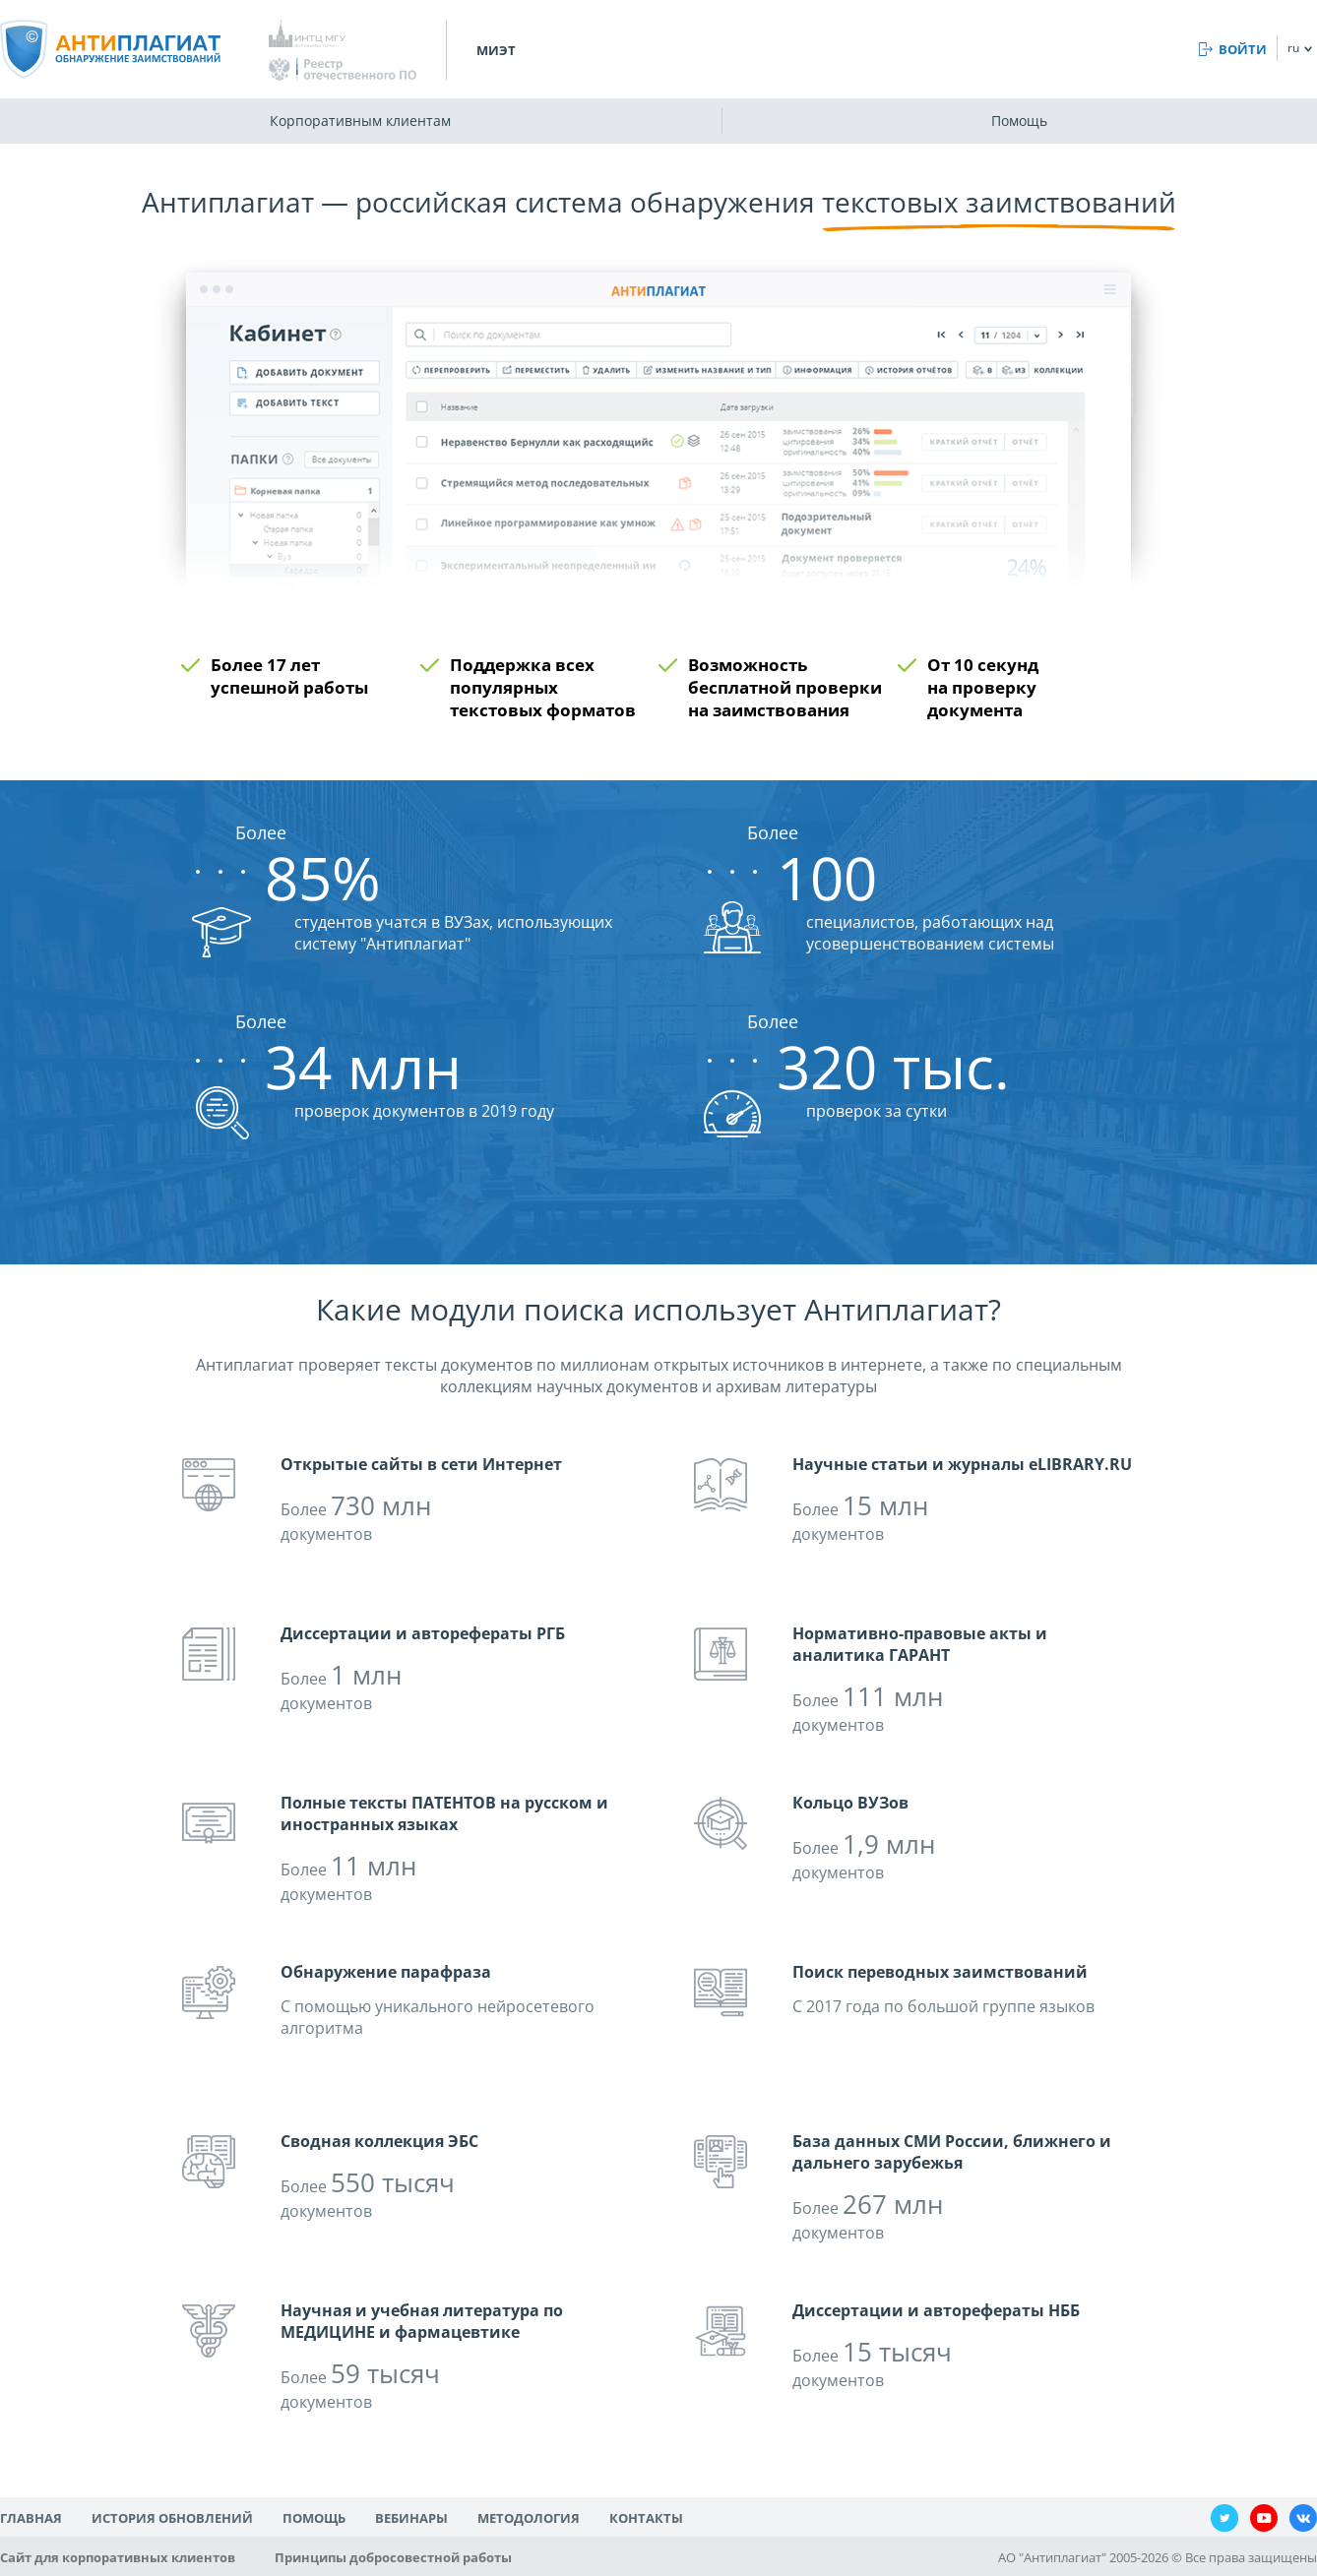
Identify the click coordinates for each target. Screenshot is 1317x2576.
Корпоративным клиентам (360, 120)
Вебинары (411, 2518)
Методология (528, 2518)
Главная (31, 2518)
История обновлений (172, 2518)
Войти (1243, 49)
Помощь (1019, 120)
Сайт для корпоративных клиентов (117, 2557)
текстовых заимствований (999, 201)
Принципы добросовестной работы (393, 2557)
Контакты (646, 2518)
